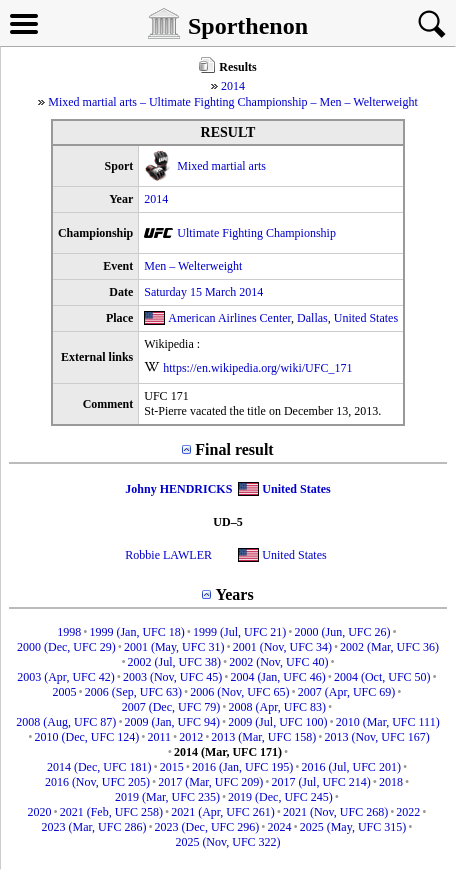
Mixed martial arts (221, 166)
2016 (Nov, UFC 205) (97, 782)
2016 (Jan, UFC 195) (242, 767)
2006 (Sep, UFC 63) (133, 692)
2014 (233, 86)
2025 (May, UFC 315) (353, 827)
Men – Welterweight (193, 266)
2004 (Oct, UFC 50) (382, 677)
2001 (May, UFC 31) (174, 647)
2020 (39, 812)
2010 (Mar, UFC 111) (388, 722)
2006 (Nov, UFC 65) (239, 692)
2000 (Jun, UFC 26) (343, 632)
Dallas (312, 318)
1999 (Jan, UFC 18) (136, 632)
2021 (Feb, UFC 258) (111, 812)
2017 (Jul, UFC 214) (320, 782)
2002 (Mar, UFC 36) (389, 647)
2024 (279, 827)
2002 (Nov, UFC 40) (278, 662)
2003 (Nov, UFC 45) (172, 677)
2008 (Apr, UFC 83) (278, 707)
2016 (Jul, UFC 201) (351, 767)
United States (366, 318)
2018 (391, 782)
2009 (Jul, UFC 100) (277, 722)
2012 (191, 737)
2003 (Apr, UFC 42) (66, 677)
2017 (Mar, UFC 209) (210, 782)
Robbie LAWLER (168, 555)
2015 (172, 767)
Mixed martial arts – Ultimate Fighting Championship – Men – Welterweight (232, 102)
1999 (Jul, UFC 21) (239, 632)
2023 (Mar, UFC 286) (94, 827)
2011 (159, 737)
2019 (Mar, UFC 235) (167, 797)
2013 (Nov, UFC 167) (376, 737)
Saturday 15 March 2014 (203, 292)
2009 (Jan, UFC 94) (172, 722)
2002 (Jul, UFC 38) (174, 662)
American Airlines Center (229, 318)
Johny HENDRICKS (178, 489)
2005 (65, 692)
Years (234, 594)
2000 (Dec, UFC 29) (66, 647)
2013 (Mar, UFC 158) (263, 737)
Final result (234, 449)
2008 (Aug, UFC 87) (66, 722)
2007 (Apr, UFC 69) (347, 692)
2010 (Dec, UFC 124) (87, 737)
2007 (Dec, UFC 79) (171, 707)
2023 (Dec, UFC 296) (207, 827)
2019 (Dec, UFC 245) (280, 797)
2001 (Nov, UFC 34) (282, 647)
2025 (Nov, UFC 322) (227, 842)
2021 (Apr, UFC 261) (223, 812)
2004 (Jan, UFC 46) (277, 677)
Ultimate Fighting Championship (256, 233)
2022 (408, 812)
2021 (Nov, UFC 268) (335, 812)
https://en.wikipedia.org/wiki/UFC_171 (257, 368)
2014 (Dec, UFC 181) (99, 767)
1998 (69, 632)
